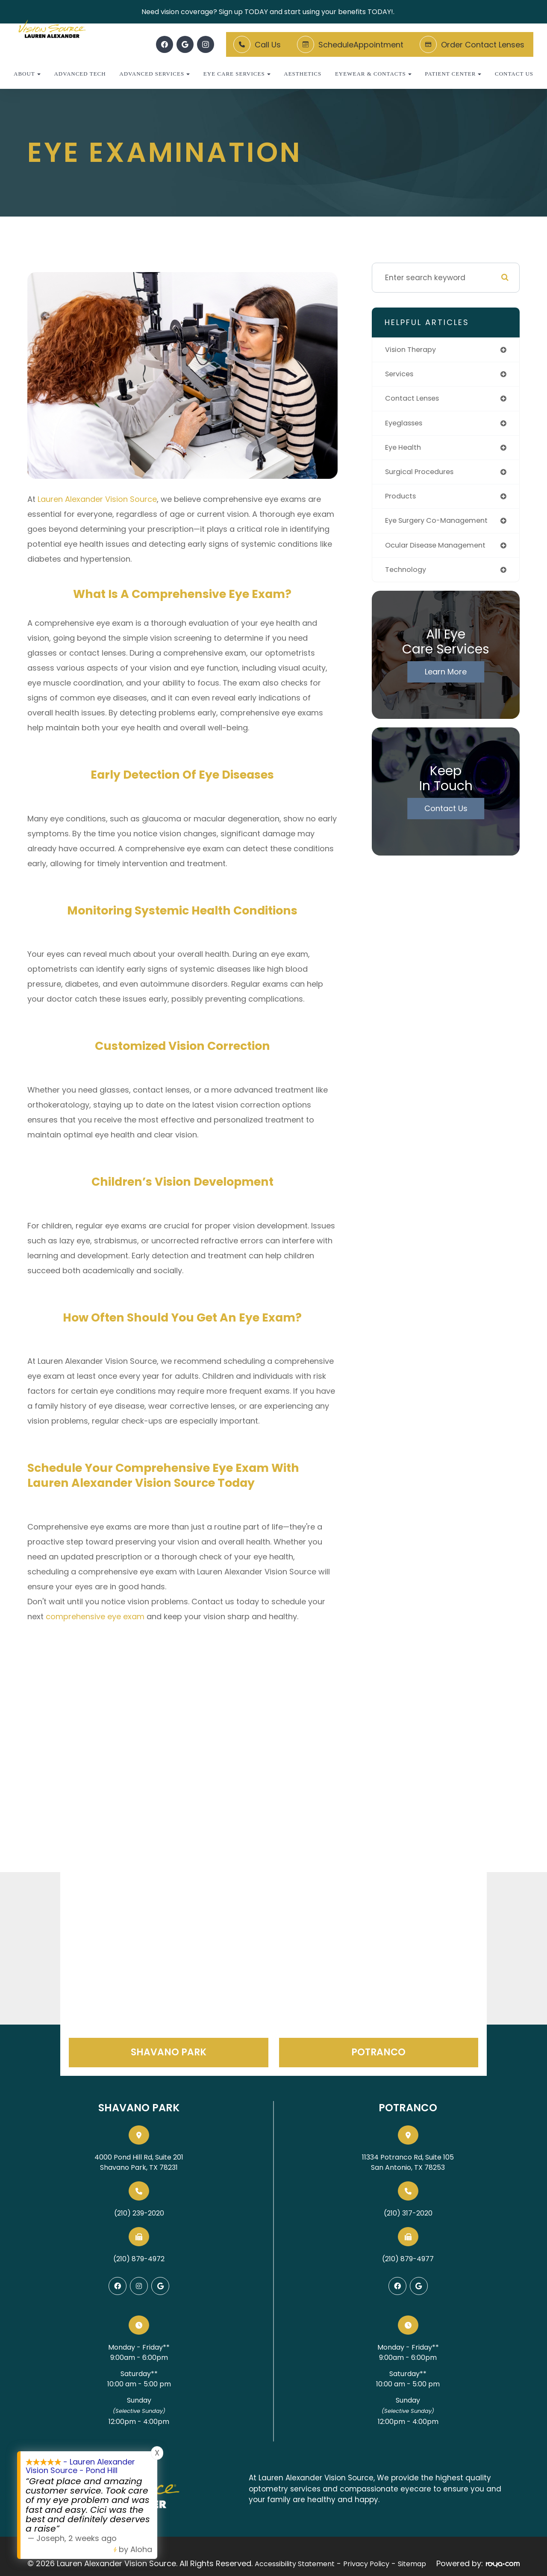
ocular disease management (440, 550)
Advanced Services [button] (154, 73)
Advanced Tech (80, 73)
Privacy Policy (366, 2562)
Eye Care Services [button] (237, 73)
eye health (404, 450)
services (401, 375)
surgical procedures (422, 475)
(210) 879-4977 (408, 2259)
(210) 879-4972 (139, 2259)
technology (407, 575)
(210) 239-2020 (139, 2213)
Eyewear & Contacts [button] (373, 73)
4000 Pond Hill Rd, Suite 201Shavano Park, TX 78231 (138, 2162)
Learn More (446, 678)
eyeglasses (406, 425)
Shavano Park (168, 2052)
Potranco (378, 2052)
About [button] (27, 73)
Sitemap (412, 2562)
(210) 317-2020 (408, 2213)
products (401, 500)
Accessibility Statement (295, 2562)
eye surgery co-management (441, 525)
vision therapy (412, 350)
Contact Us (514, 73)
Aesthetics (302, 73)
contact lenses (414, 400)
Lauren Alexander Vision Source (97, 499)
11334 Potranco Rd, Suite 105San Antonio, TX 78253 (408, 2162)
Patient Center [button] (453, 73)
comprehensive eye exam (95, 1616)
